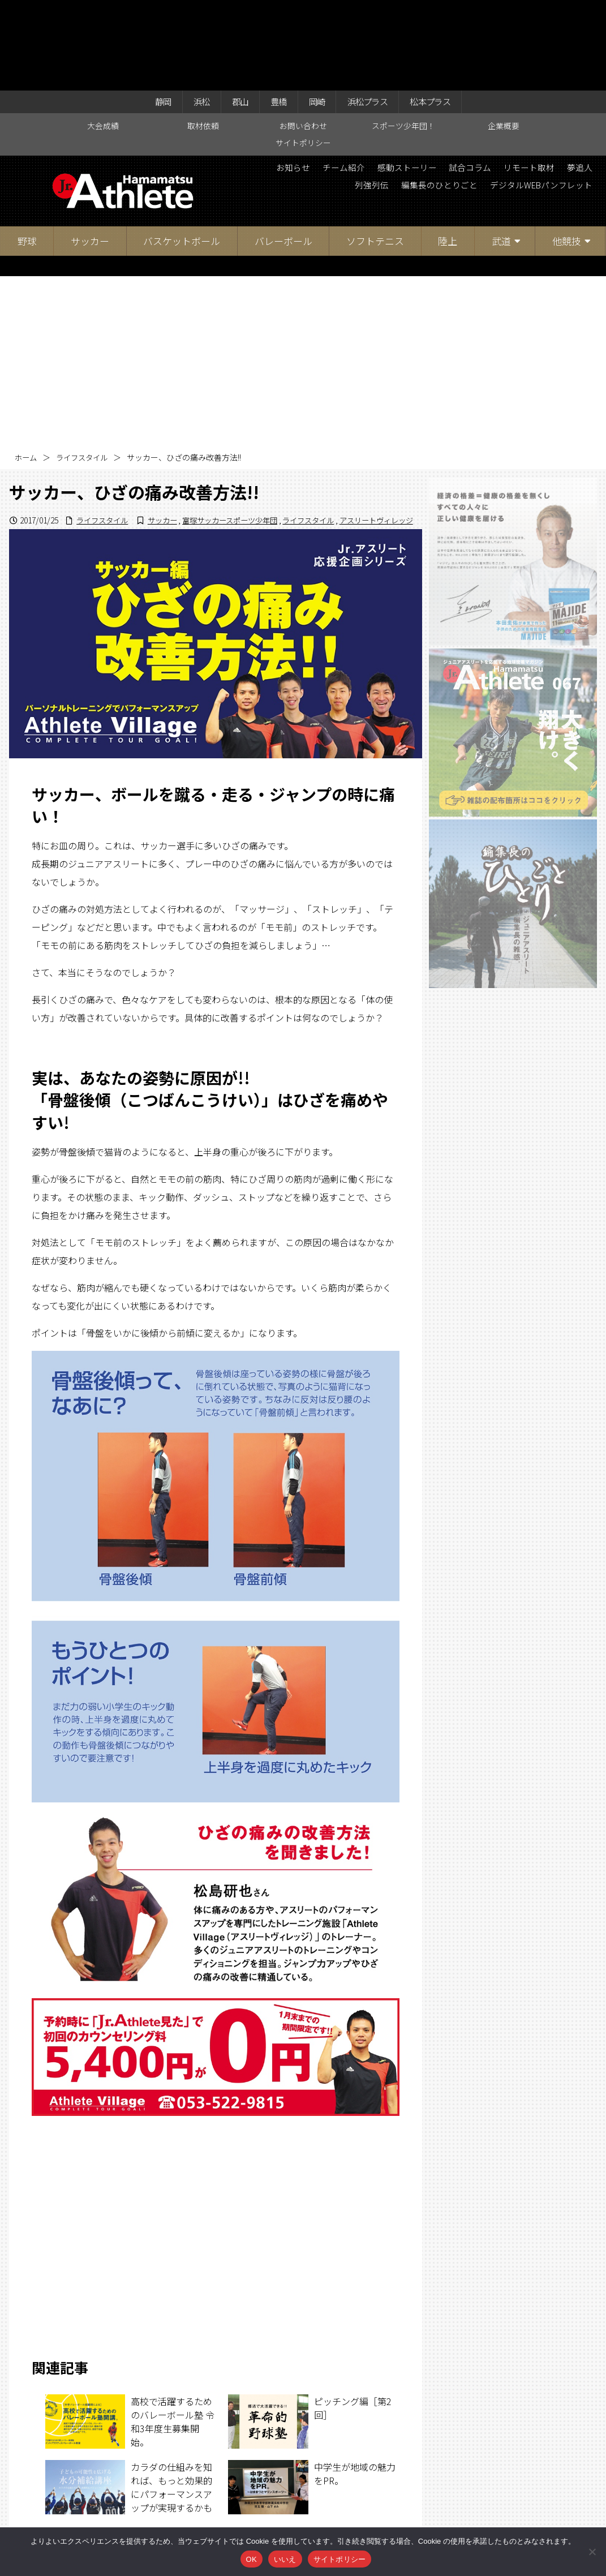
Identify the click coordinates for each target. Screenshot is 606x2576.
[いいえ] (592, 2551)
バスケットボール (181, 153)
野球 (27, 153)
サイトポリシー (303, 55)
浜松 (193, 12)
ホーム (26, 369)
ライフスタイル (85, 369)
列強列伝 (354, 99)
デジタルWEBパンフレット (536, 99)
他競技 (566, 153)
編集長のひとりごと (426, 99)
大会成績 (103, 37)
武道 (501, 153)
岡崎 (317, 12)
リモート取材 (565, 80)
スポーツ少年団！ (403, 37)
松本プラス (440, 12)
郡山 (234, 12)
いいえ (285, 2559)
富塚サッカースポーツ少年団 (216, 444)
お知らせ (311, 80)
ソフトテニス (375, 153)
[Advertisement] (303, 273)
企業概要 (503, 37)
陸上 (447, 153)
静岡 (152, 12)
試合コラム (501, 80)
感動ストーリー (433, 80)
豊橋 (276, 12)
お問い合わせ (303, 37)
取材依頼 (203, 37)
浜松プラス (371, 12)
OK (251, 2559)
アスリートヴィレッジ (373, 444)
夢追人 (309, 99)
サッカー (90, 153)
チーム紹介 (365, 80)
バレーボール (283, 153)
